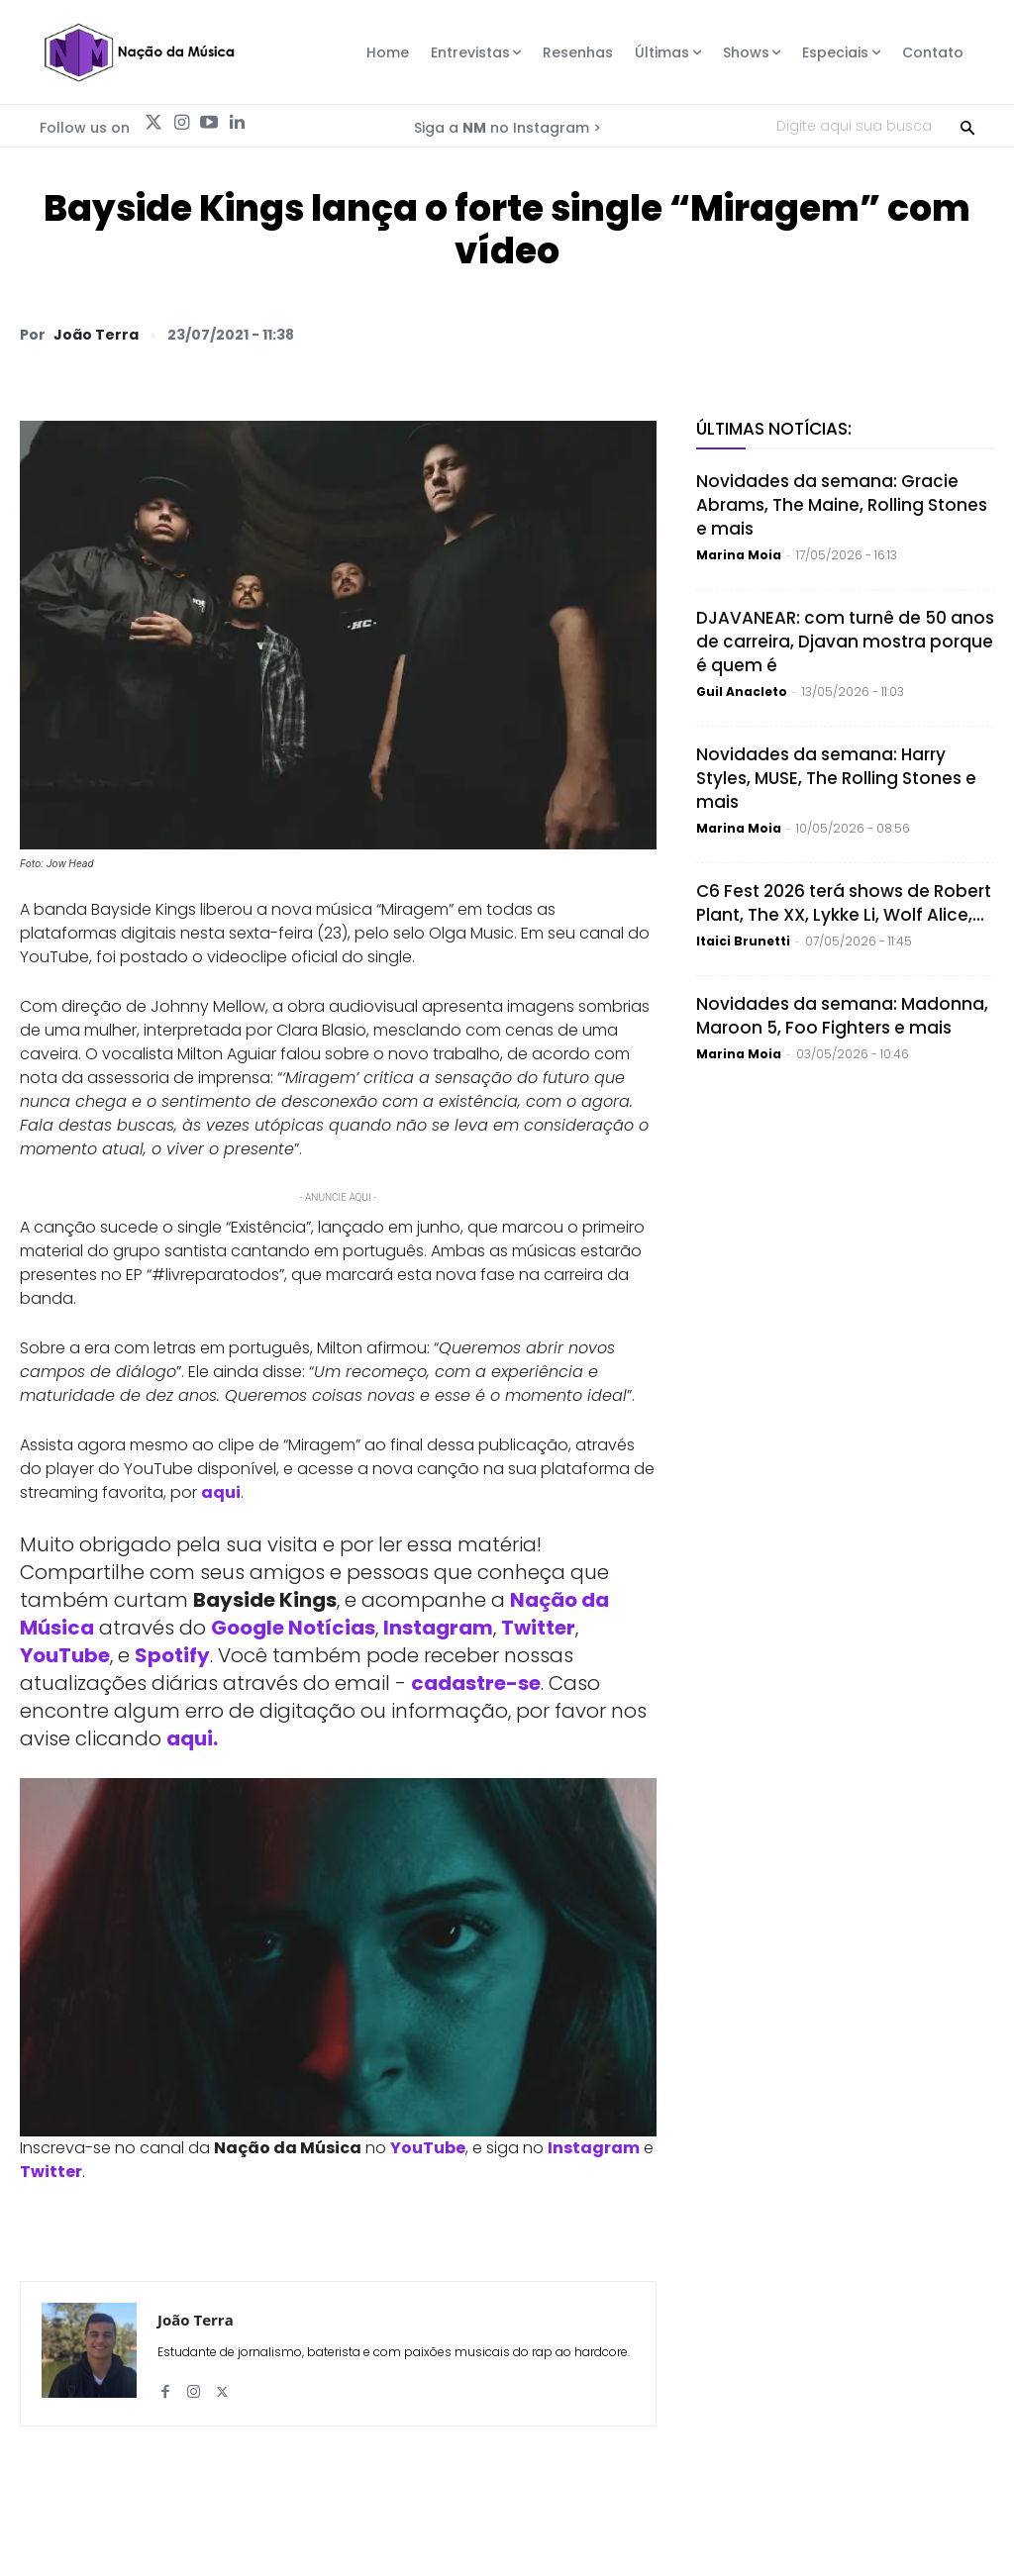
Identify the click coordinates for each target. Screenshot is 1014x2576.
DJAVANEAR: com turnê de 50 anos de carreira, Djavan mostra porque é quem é (845, 641)
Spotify (172, 1655)
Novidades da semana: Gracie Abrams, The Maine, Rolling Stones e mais (841, 505)
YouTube (65, 1655)
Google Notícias (293, 1627)
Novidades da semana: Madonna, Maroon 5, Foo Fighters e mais (842, 1016)
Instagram (438, 1627)
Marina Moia (738, 554)
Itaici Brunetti (743, 941)
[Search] (967, 126)
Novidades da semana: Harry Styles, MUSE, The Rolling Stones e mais (836, 778)
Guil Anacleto (741, 691)
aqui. (192, 1738)
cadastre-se (476, 1683)
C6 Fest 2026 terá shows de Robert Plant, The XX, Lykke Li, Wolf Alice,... (843, 903)
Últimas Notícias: (774, 429)
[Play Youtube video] (338, 1956)
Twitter (538, 1627)
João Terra (96, 335)
